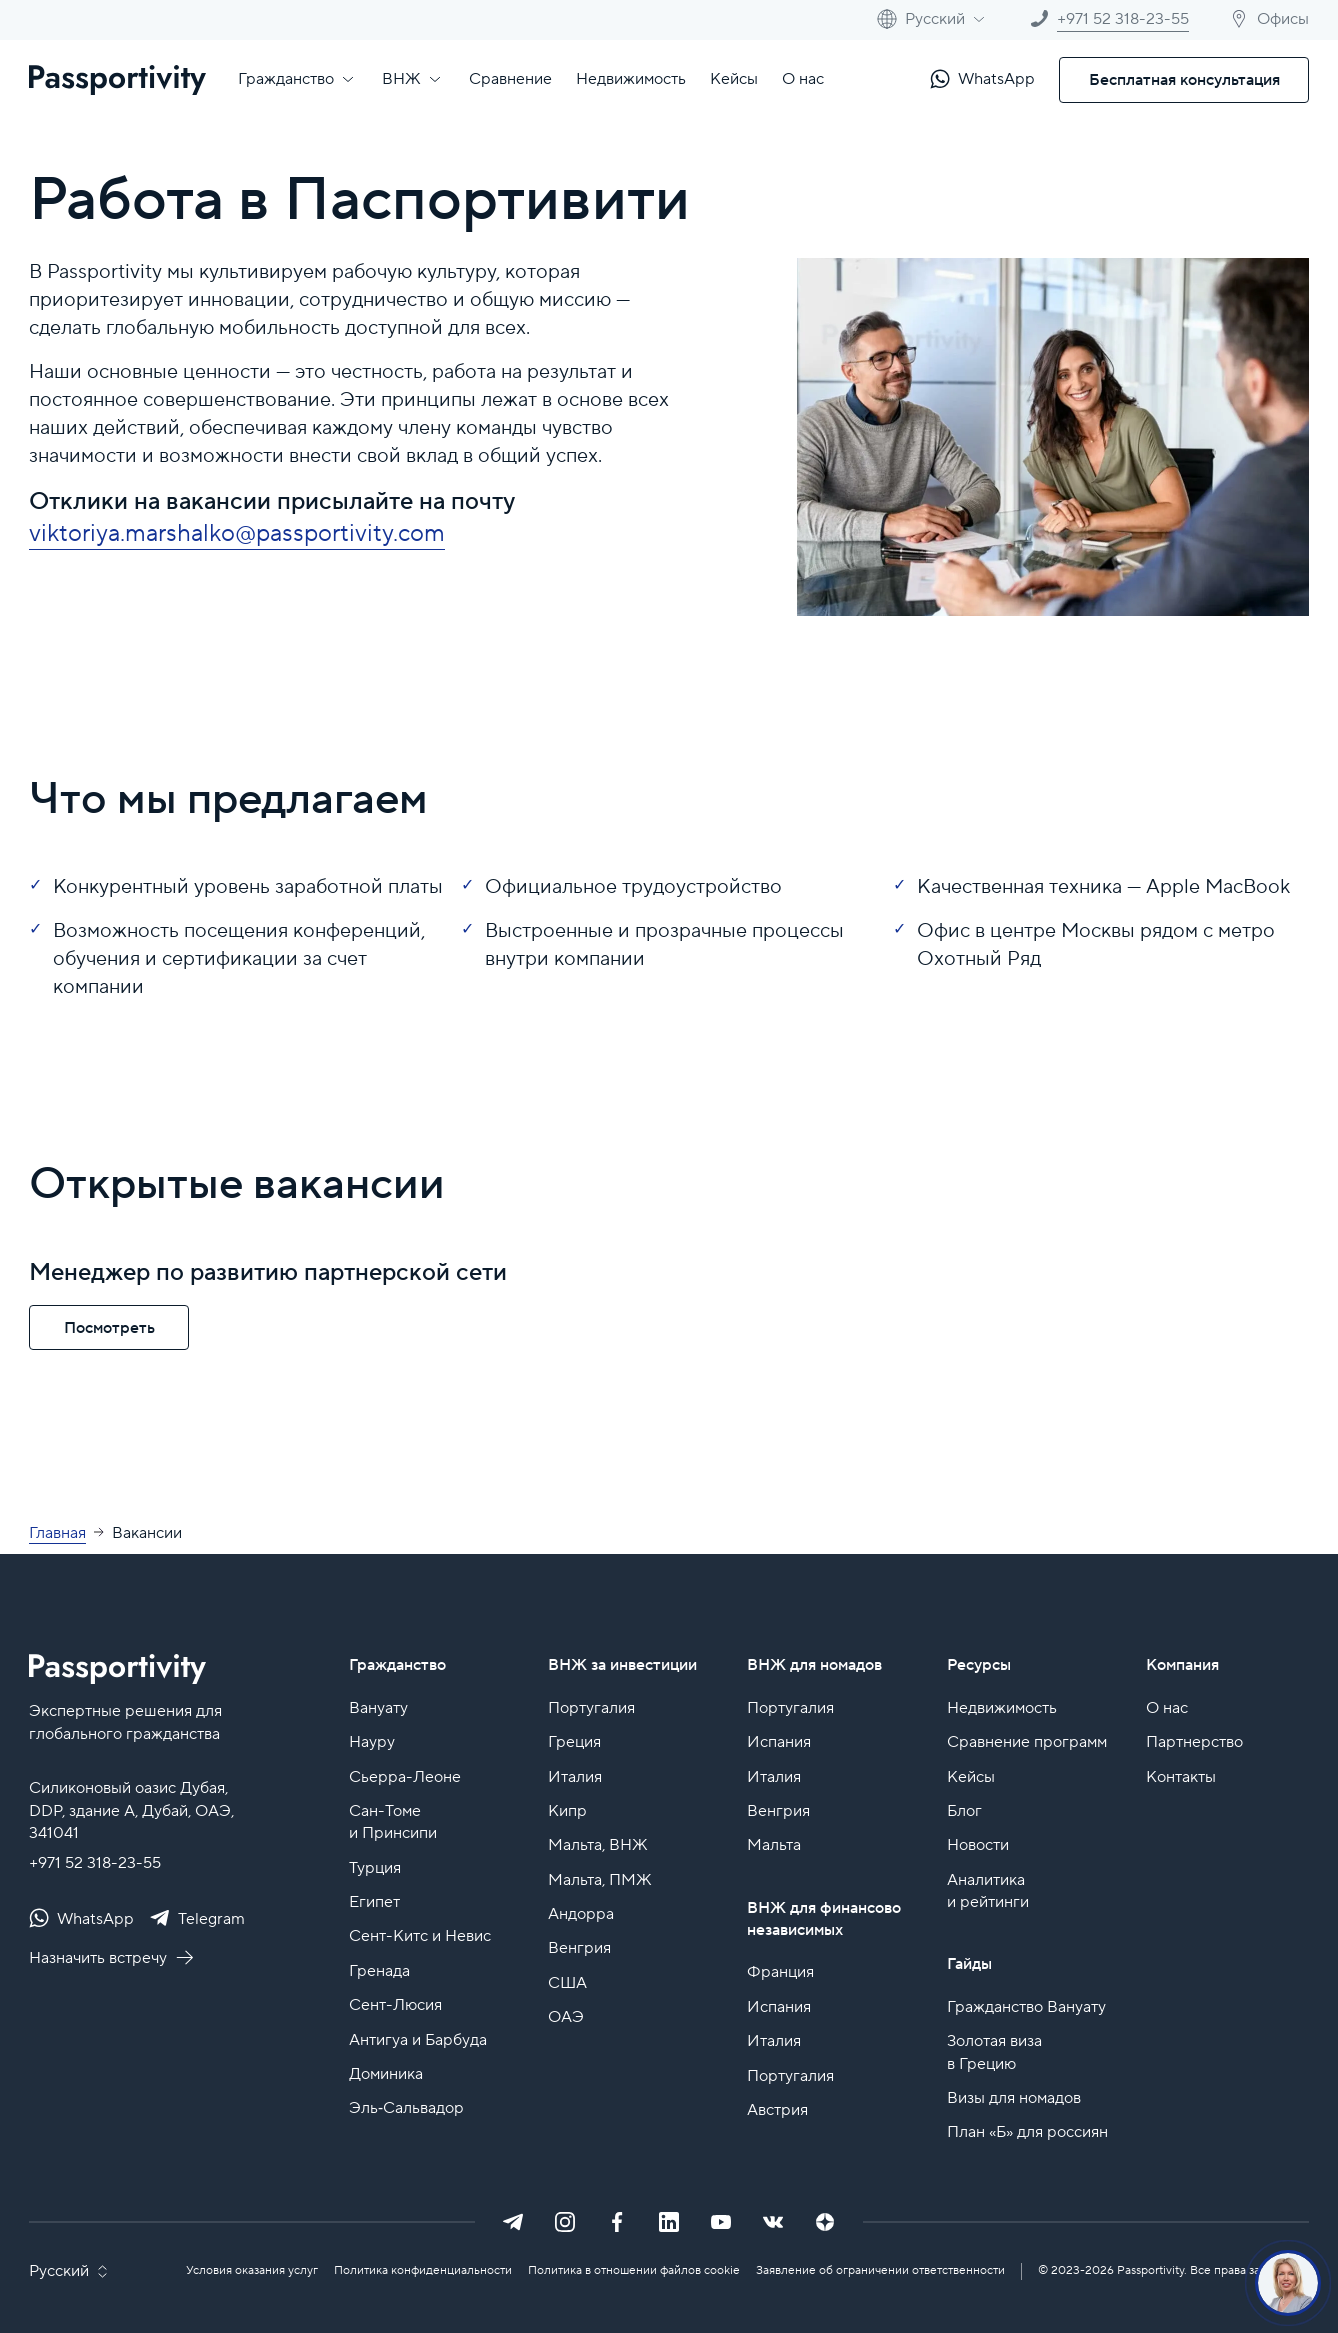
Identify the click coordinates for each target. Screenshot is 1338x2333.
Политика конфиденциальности (423, 2270)
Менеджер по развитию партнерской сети (268, 1272)
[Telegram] (513, 2222)
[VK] (773, 2222)
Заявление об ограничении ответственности (880, 2270)
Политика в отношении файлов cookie (634, 2270)
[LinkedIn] (669, 2222)
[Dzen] (825, 2222)
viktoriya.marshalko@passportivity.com (237, 533)
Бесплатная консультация (1184, 80)
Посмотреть (109, 1328)
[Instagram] (565, 2222)
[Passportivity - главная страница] (117, 80)
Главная (57, 1533)
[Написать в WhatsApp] (982, 79)
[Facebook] (617, 2222)
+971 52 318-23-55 (95, 1863)
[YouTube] (721, 2222)
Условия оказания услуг (252, 2270)
